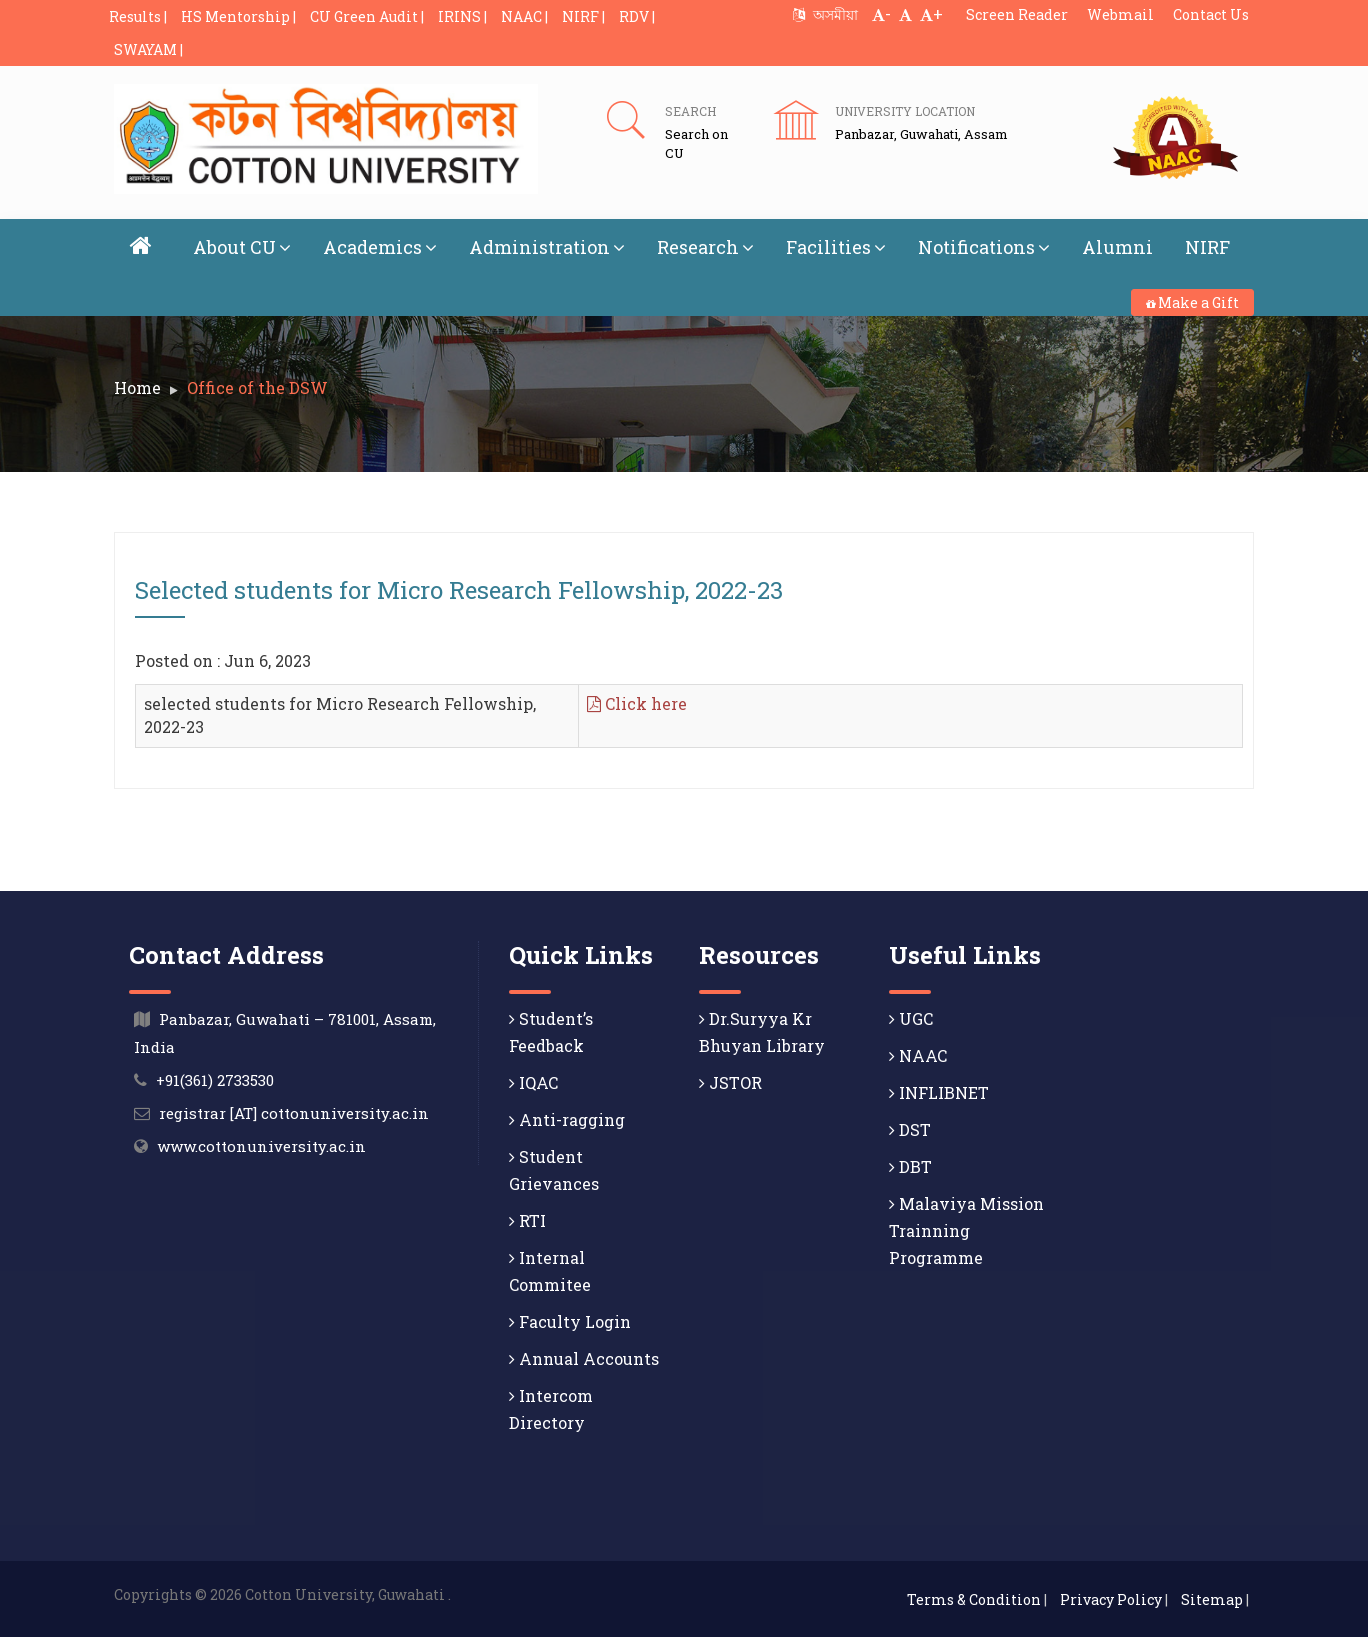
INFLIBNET (939, 1091)
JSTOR (730, 1081)
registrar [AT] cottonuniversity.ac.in (294, 1112)
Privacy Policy (1111, 1598)
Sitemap (1212, 1598)
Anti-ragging (567, 1118)
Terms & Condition (974, 1598)
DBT (910, 1165)
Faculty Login (570, 1320)
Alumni (1117, 247)
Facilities (836, 247)
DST (910, 1128)
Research (705, 247)
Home (137, 387)
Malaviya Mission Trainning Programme (966, 1229)
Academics (380, 247)
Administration (547, 247)
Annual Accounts (584, 1357)
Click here (637, 703)
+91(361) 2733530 (215, 1079)
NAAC (918, 1054)
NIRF (1207, 247)
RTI (527, 1219)
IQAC (533, 1081)
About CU (242, 247)
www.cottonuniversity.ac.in (261, 1145)
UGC (911, 1017)
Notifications (984, 247)
